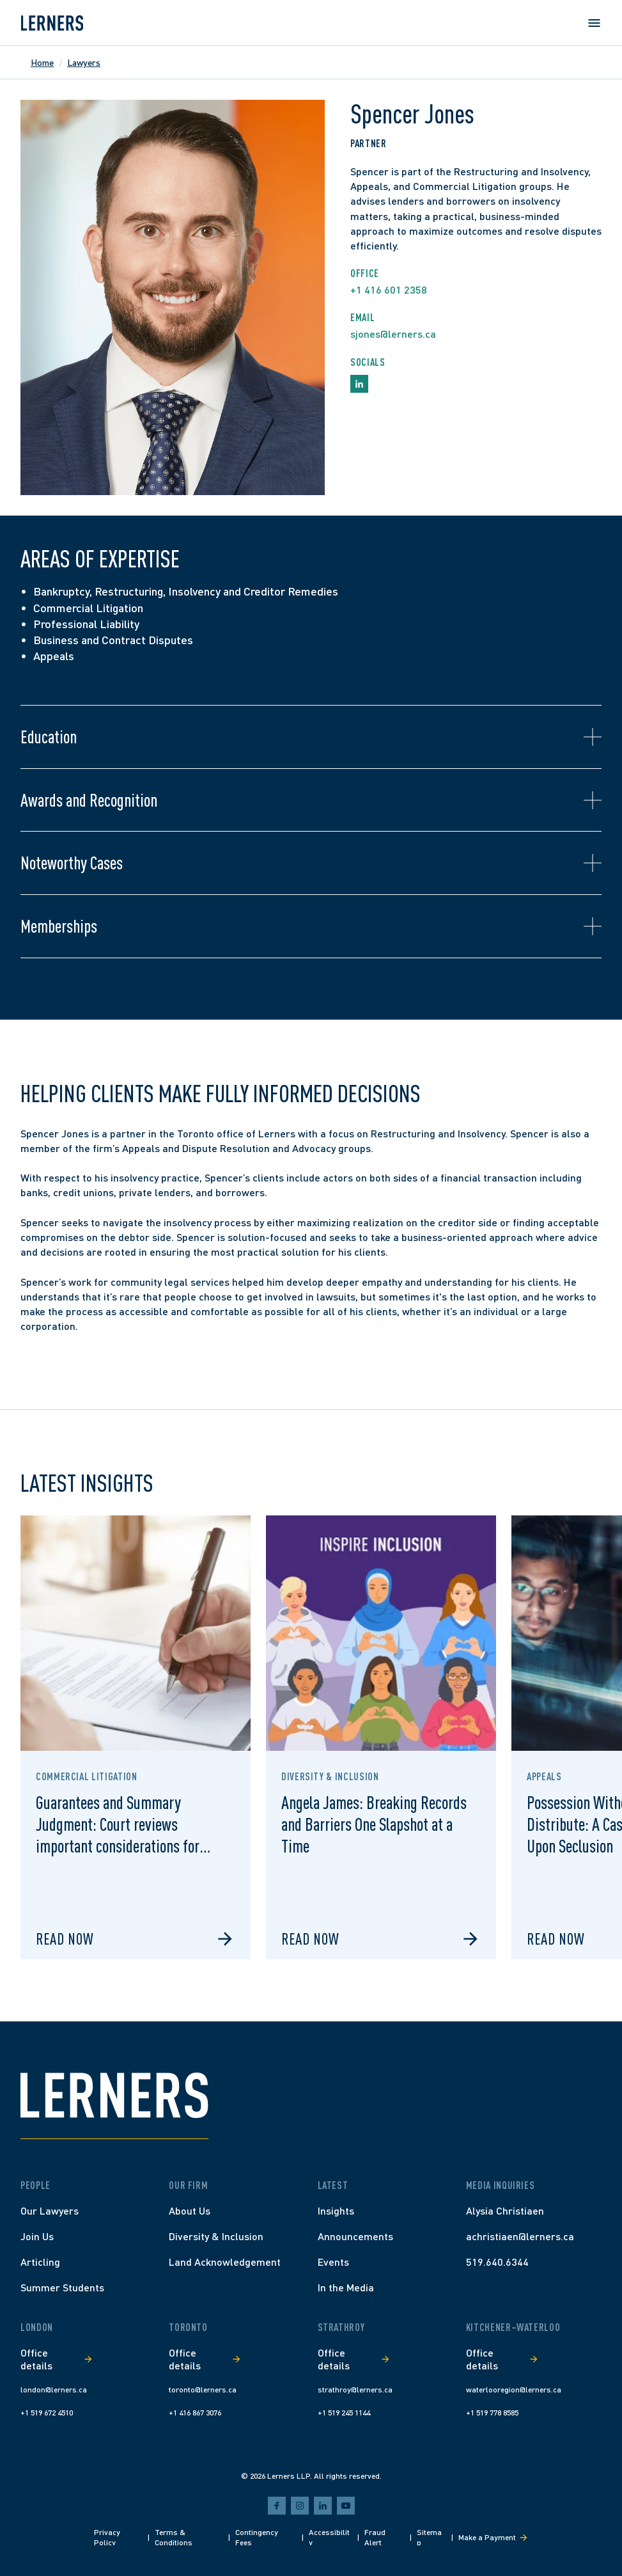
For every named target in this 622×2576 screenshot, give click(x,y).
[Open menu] (594, 23)
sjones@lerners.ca (393, 334)
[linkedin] (323, 2506)
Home (42, 62)
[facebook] (277, 2506)
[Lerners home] (51, 23)
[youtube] (346, 2506)
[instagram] (300, 2506)
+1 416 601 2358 (388, 289)
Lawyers (83, 62)
